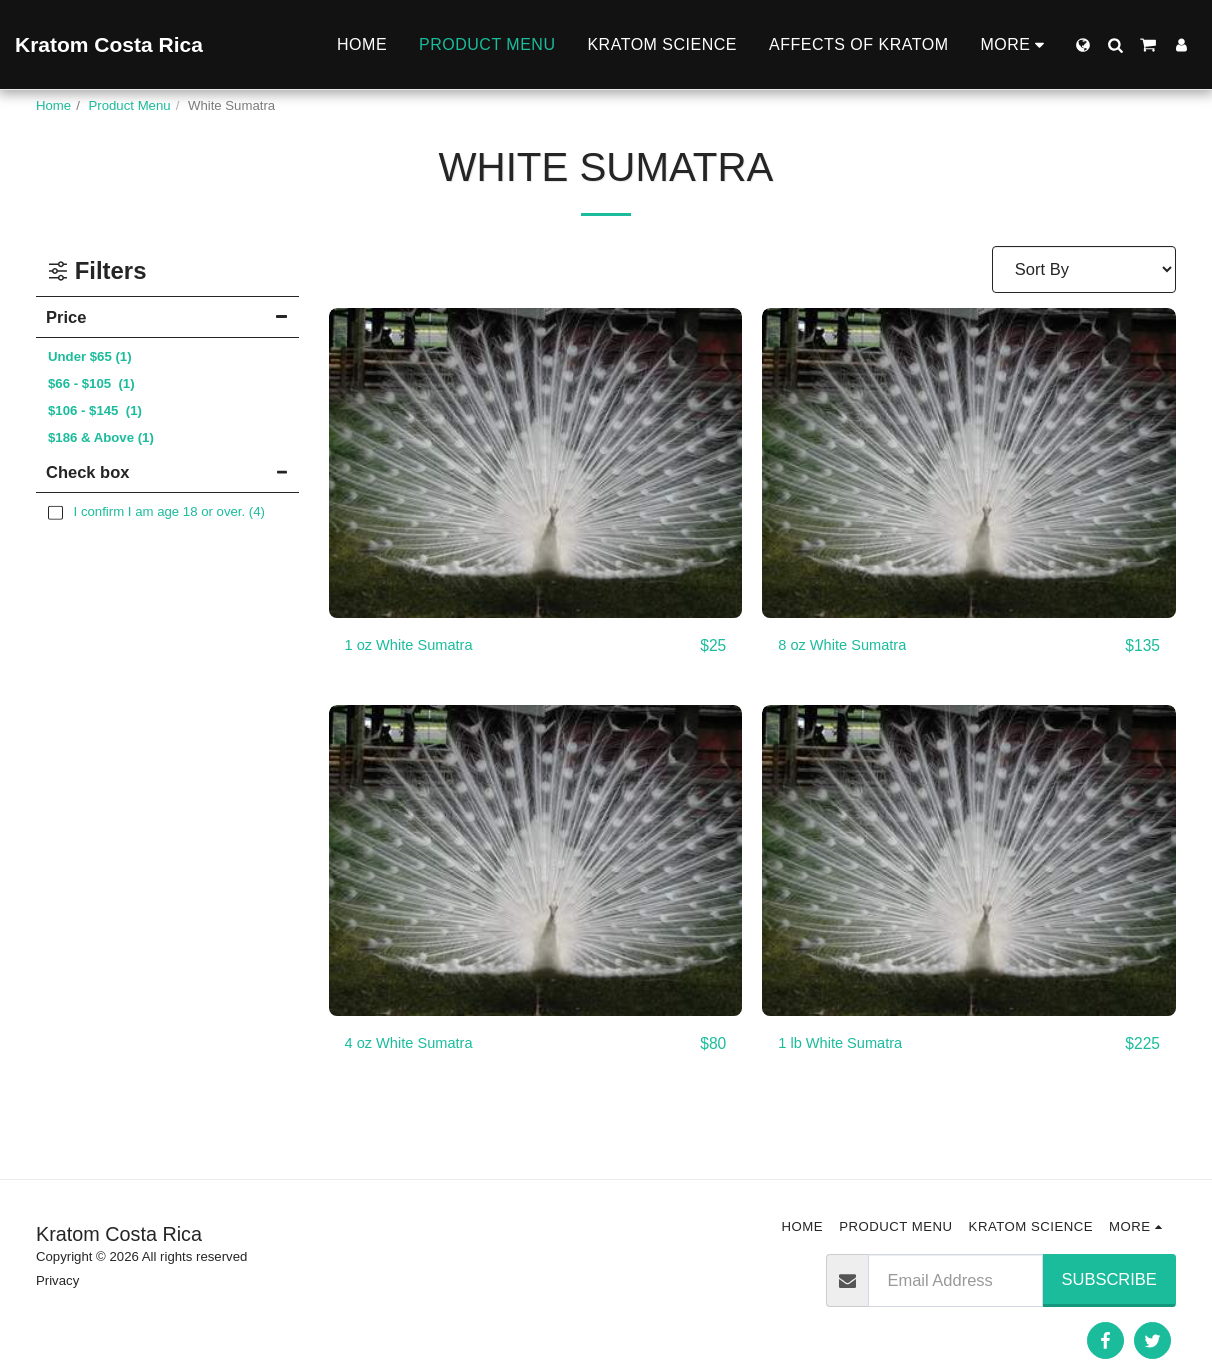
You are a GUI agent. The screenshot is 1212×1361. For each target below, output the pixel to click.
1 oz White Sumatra (417, 646)
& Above (101, 437)
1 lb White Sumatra (848, 1045)
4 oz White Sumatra (417, 1045)
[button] (1115, 45)
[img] (536, 463)
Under (90, 356)
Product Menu (130, 105)
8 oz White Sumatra (850, 646)
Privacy (57, 1280)
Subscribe (1109, 1279)
